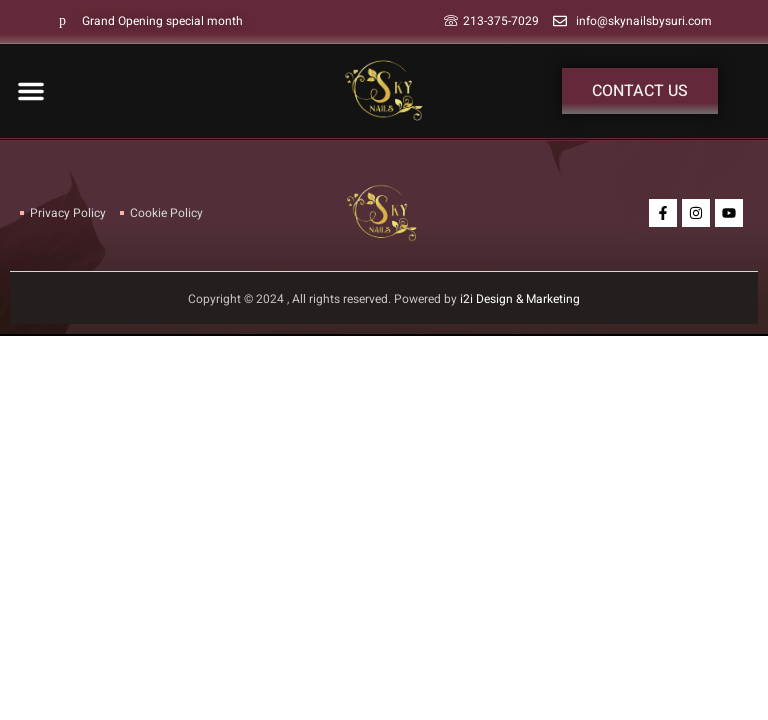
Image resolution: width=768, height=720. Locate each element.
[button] (31, 91)
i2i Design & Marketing (520, 299)
